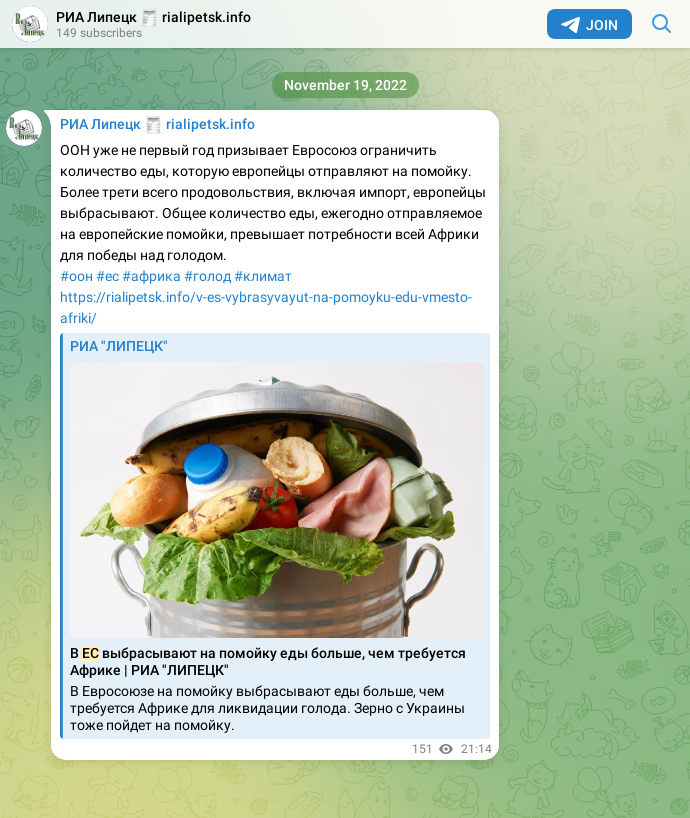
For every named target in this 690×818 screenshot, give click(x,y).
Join (589, 25)
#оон (76, 276)
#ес (107, 276)
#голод (207, 276)
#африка (151, 276)
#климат (263, 276)
